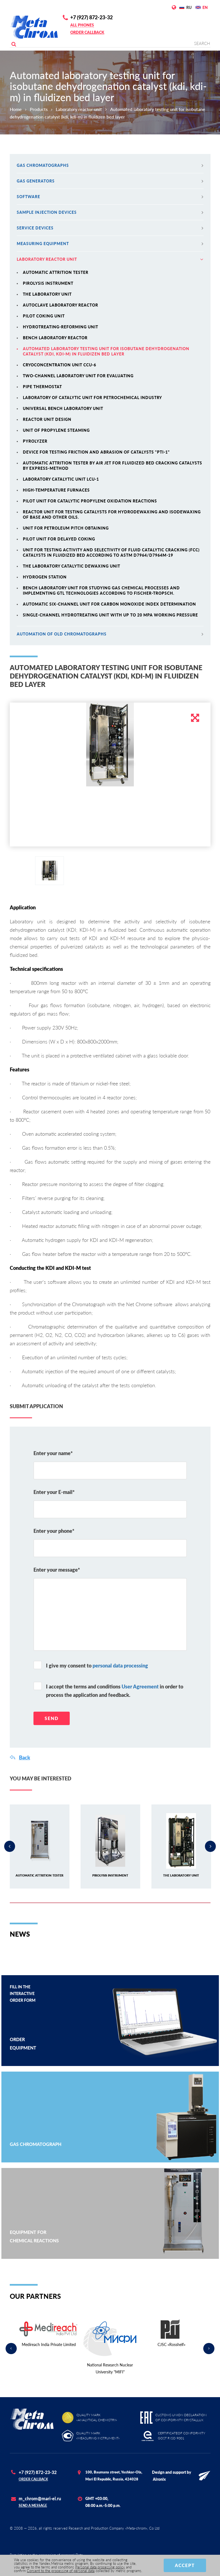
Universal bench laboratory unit (63, 408)
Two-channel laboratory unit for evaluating (78, 375)
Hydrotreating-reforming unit (60, 326)
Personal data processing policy (100, 2567)
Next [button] (210, 1846)
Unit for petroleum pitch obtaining (66, 528)
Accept (185, 2565)
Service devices (110, 228)
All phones (82, 25)
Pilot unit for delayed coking (59, 539)
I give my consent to (97, 1665)
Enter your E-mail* (54, 1492)
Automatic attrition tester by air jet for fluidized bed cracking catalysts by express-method (112, 466)
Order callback (87, 32)
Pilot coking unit (44, 316)
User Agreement (140, 1686)
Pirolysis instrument (48, 283)
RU (189, 7)
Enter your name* (53, 1453)
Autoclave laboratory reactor (60, 305)
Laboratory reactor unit (79, 109)
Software (110, 196)
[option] (110, 744)
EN (205, 7)
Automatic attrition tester (55, 272)
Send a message (33, 2505)
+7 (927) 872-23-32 (91, 17)
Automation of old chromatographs (110, 634)
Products (39, 109)
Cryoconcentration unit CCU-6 (59, 364)
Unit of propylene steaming (56, 430)
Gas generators (110, 181)
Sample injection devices (110, 212)
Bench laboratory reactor (55, 337)
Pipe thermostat (42, 386)
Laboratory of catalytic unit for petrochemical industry (92, 397)
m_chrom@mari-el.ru (40, 2498)
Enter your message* (56, 1570)
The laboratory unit (47, 294)
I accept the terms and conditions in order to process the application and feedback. (114, 1690)
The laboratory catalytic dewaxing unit (71, 566)
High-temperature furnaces (56, 490)
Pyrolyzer (35, 441)
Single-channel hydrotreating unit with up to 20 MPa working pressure (110, 615)
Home (16, 109)
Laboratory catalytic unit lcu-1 (61, 479)
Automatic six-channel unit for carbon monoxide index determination (109, 604)
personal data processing (120, 1665)
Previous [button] (9, 1846)
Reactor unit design (47, 419)
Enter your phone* (53, 1531)
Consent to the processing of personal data (61, 2570)
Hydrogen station (45, 577)
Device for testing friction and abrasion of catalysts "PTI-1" (96, 452)
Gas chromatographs (110, 165)
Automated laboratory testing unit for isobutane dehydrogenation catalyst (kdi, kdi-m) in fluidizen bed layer (106, 351)
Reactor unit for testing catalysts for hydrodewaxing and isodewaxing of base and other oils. (112, 514)
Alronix (159, 2479)
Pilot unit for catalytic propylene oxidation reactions (90, 501)
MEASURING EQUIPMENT (110, 243)
